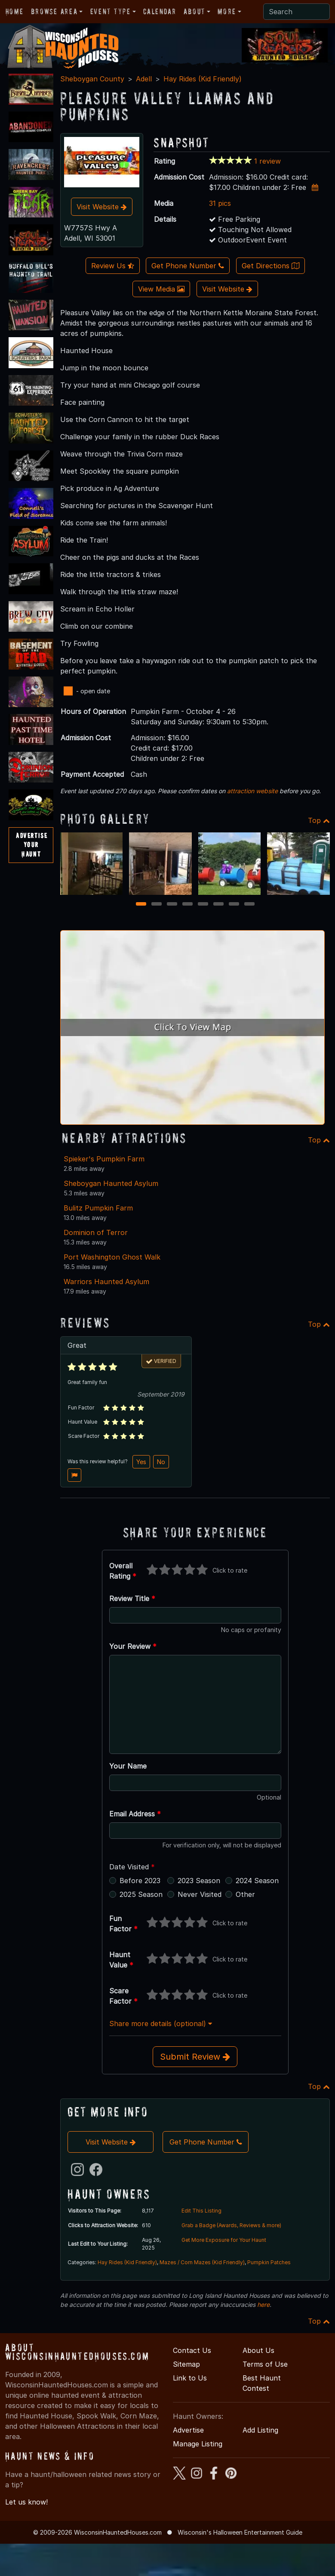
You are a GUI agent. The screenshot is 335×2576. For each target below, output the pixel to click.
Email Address (135, 1813)
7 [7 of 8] (234, 904)
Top (319, 820)
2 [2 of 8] (156, 904)
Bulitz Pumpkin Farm (98, 1208)
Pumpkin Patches (269, 2262)
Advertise (188, 2430)
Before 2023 (140, 1880)
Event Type (110, 11)
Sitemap (186, 2364)
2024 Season (257, 1880)
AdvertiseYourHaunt (31, 845)
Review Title (132, 1598)
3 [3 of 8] (172, 904)
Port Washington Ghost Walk (112, 1257)
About (194, 11)
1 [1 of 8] (140, 904)
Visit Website (102, 206)
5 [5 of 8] (203, 904)
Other (245, 1894)
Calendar (159, 11)
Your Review (133, 1646)
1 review (267, 161)
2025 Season (141, 1894)
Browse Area (54, 11)
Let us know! (26, 2502)
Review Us (112, 265)
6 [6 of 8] (218, 904)
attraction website (252, 791)
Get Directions (270, 265)
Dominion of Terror (96, 1232)
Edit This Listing (201, 2210)
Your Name (128, 1766)
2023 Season (199, 1880)
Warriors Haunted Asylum (106, 1281)
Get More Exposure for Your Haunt (223, 2240)
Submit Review (195, 2056)
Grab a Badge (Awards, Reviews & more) (231, 2225)
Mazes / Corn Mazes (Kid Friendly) (202, 2262)
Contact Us (192, 2350)
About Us (258, 2350)
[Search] (296, 11)
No (161, 1461)
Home (14, 11)
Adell (144, 78)
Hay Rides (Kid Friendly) (202, 78)
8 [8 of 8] (249, 904)
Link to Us (190, 2378)
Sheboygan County (92, 78)
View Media (161, 289)
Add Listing (260, 2430)
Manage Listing (197, 2443)
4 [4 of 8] (187, 904)
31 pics (220, 203)
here (263, 2304)
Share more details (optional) (160, 2023)
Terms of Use (265, 2364)
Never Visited (199, 1894)
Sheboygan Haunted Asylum (111, 1183)
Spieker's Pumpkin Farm (104, 1159)
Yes (141, 1461)
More (227, 11)
